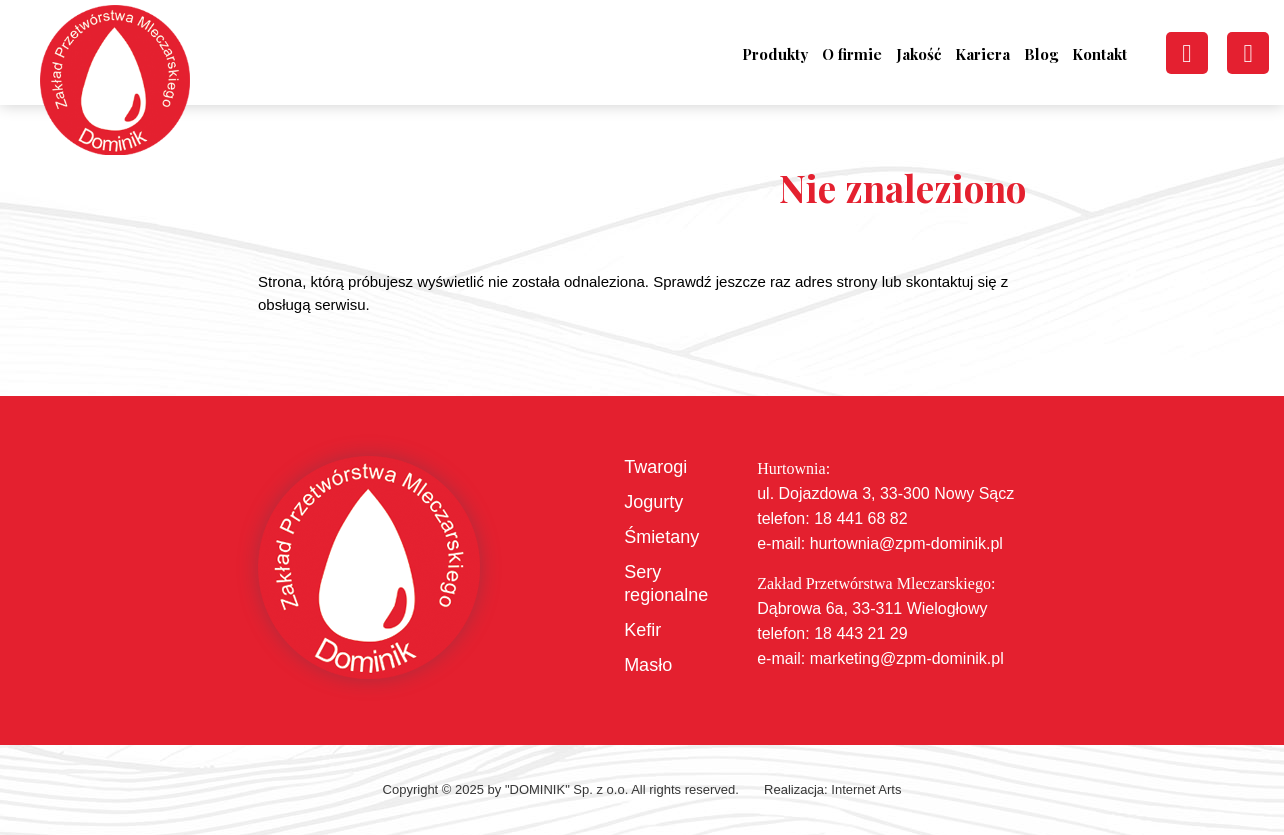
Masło (648, 665)
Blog (1041, 54)
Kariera (982, 54)
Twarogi (655, 467)
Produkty (775, 54)
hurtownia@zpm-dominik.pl (906, 543)
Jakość (918, 54)
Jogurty (653, 502)
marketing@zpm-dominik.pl (907, 658)
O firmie (852, 54)
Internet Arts (866, 789)
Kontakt (1099, 54)
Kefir (642, 630)
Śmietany (661, 537)
